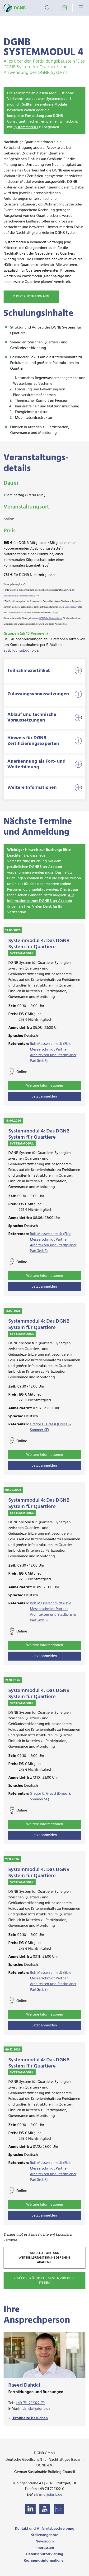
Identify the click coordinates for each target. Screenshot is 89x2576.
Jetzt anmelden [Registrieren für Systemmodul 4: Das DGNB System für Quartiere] (44, 1097)
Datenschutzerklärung (44, 2554)
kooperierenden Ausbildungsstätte (19, 596)
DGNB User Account (68, 607)
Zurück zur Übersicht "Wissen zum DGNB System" (44, 2281)
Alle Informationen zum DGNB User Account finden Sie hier (40, 901)
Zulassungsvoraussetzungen (44, 694)
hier (56, 613)
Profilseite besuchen (30, 2418)
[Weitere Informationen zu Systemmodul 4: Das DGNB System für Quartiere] (44, 1085)
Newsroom (45, 2541)
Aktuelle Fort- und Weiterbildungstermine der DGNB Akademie (44, 2258)
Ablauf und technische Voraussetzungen (44, 717)
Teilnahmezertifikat (44, 671)
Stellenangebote (44, 2535)
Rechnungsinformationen (45, 2561)
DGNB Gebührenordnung (50, 618)
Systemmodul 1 (26, 127)
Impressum (44, 2548)
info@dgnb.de (50, 2495)
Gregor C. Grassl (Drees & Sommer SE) (50, 1427)
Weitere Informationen (44, 787)
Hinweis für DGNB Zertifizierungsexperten (44, 741)
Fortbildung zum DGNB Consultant (35, 119)
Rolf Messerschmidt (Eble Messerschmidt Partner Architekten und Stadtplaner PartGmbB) (53, 1052)
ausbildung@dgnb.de (21, 651)
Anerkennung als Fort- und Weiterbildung (44, 764)
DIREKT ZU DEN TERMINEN (31, 296)
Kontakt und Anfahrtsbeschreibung (44, 2529)
